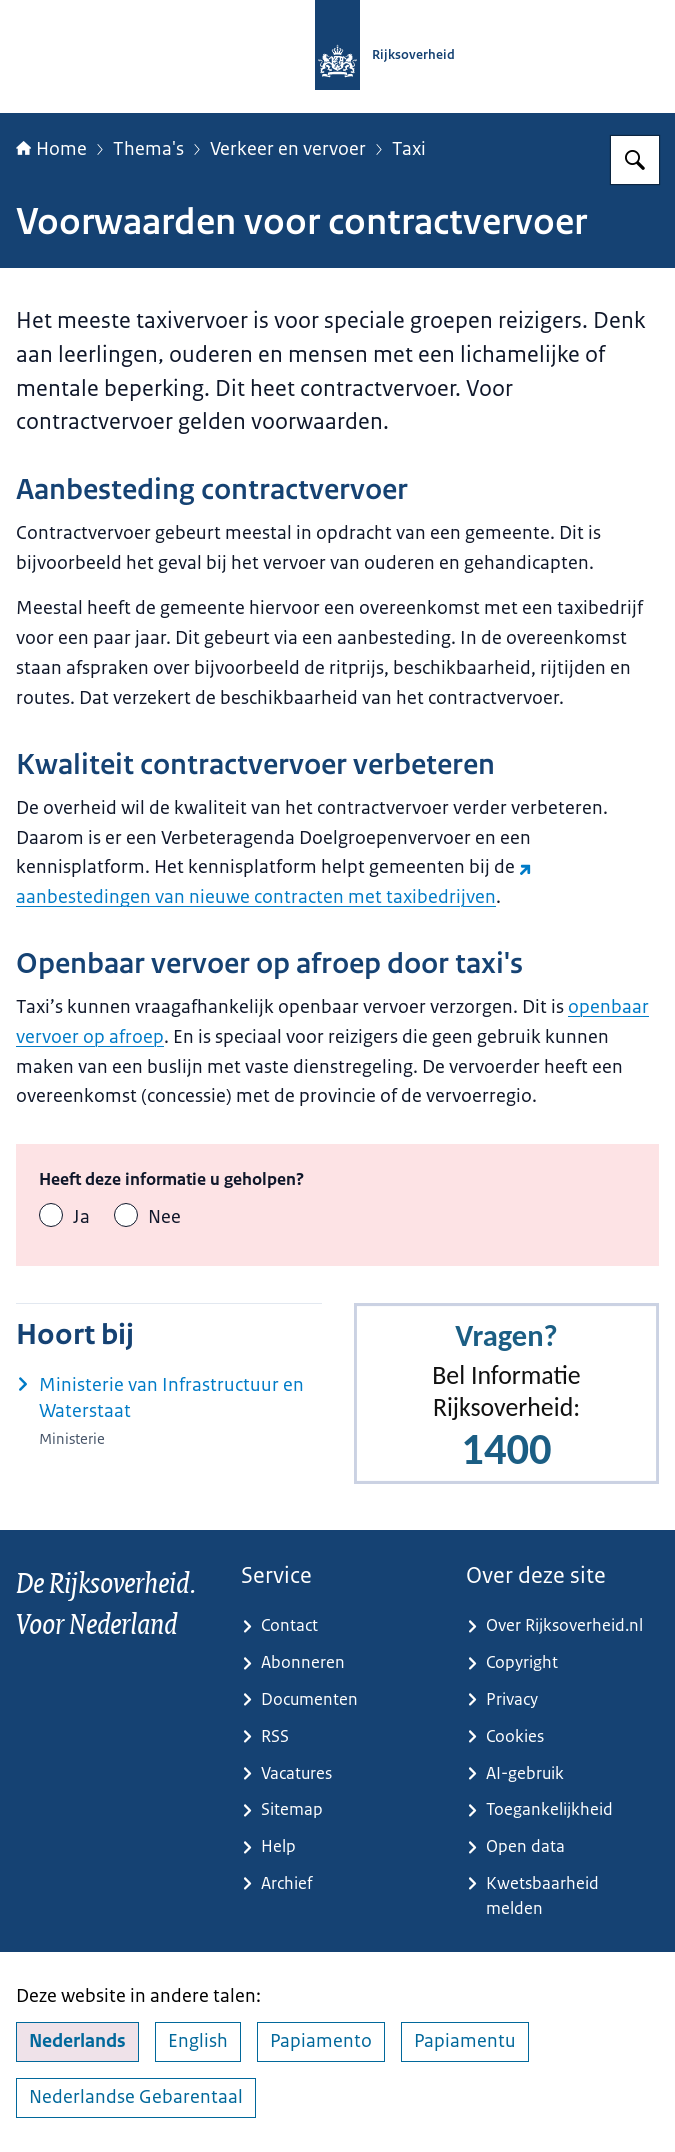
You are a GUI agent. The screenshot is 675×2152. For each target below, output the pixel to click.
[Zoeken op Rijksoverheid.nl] (635, 160)
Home (51, 149)
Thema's (148, 149)
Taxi (409, 149)
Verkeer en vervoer (288, 149)
